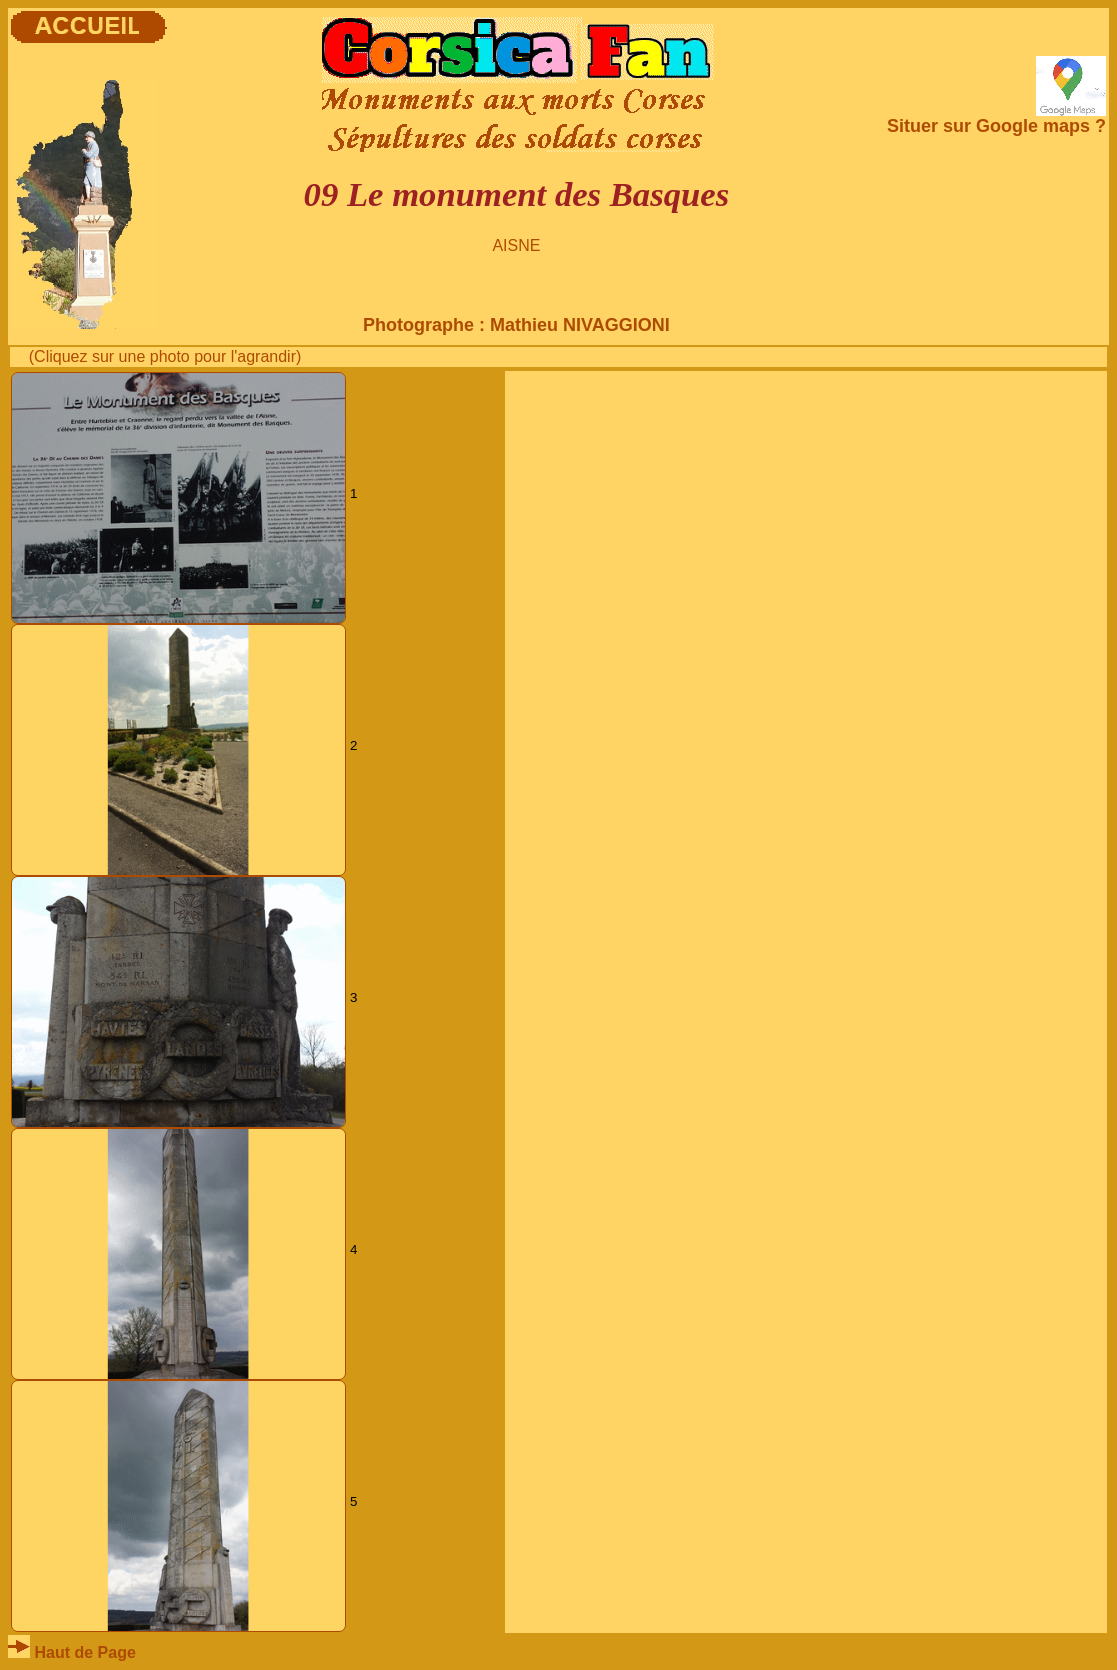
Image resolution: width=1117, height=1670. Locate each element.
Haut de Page (72, 1652)
